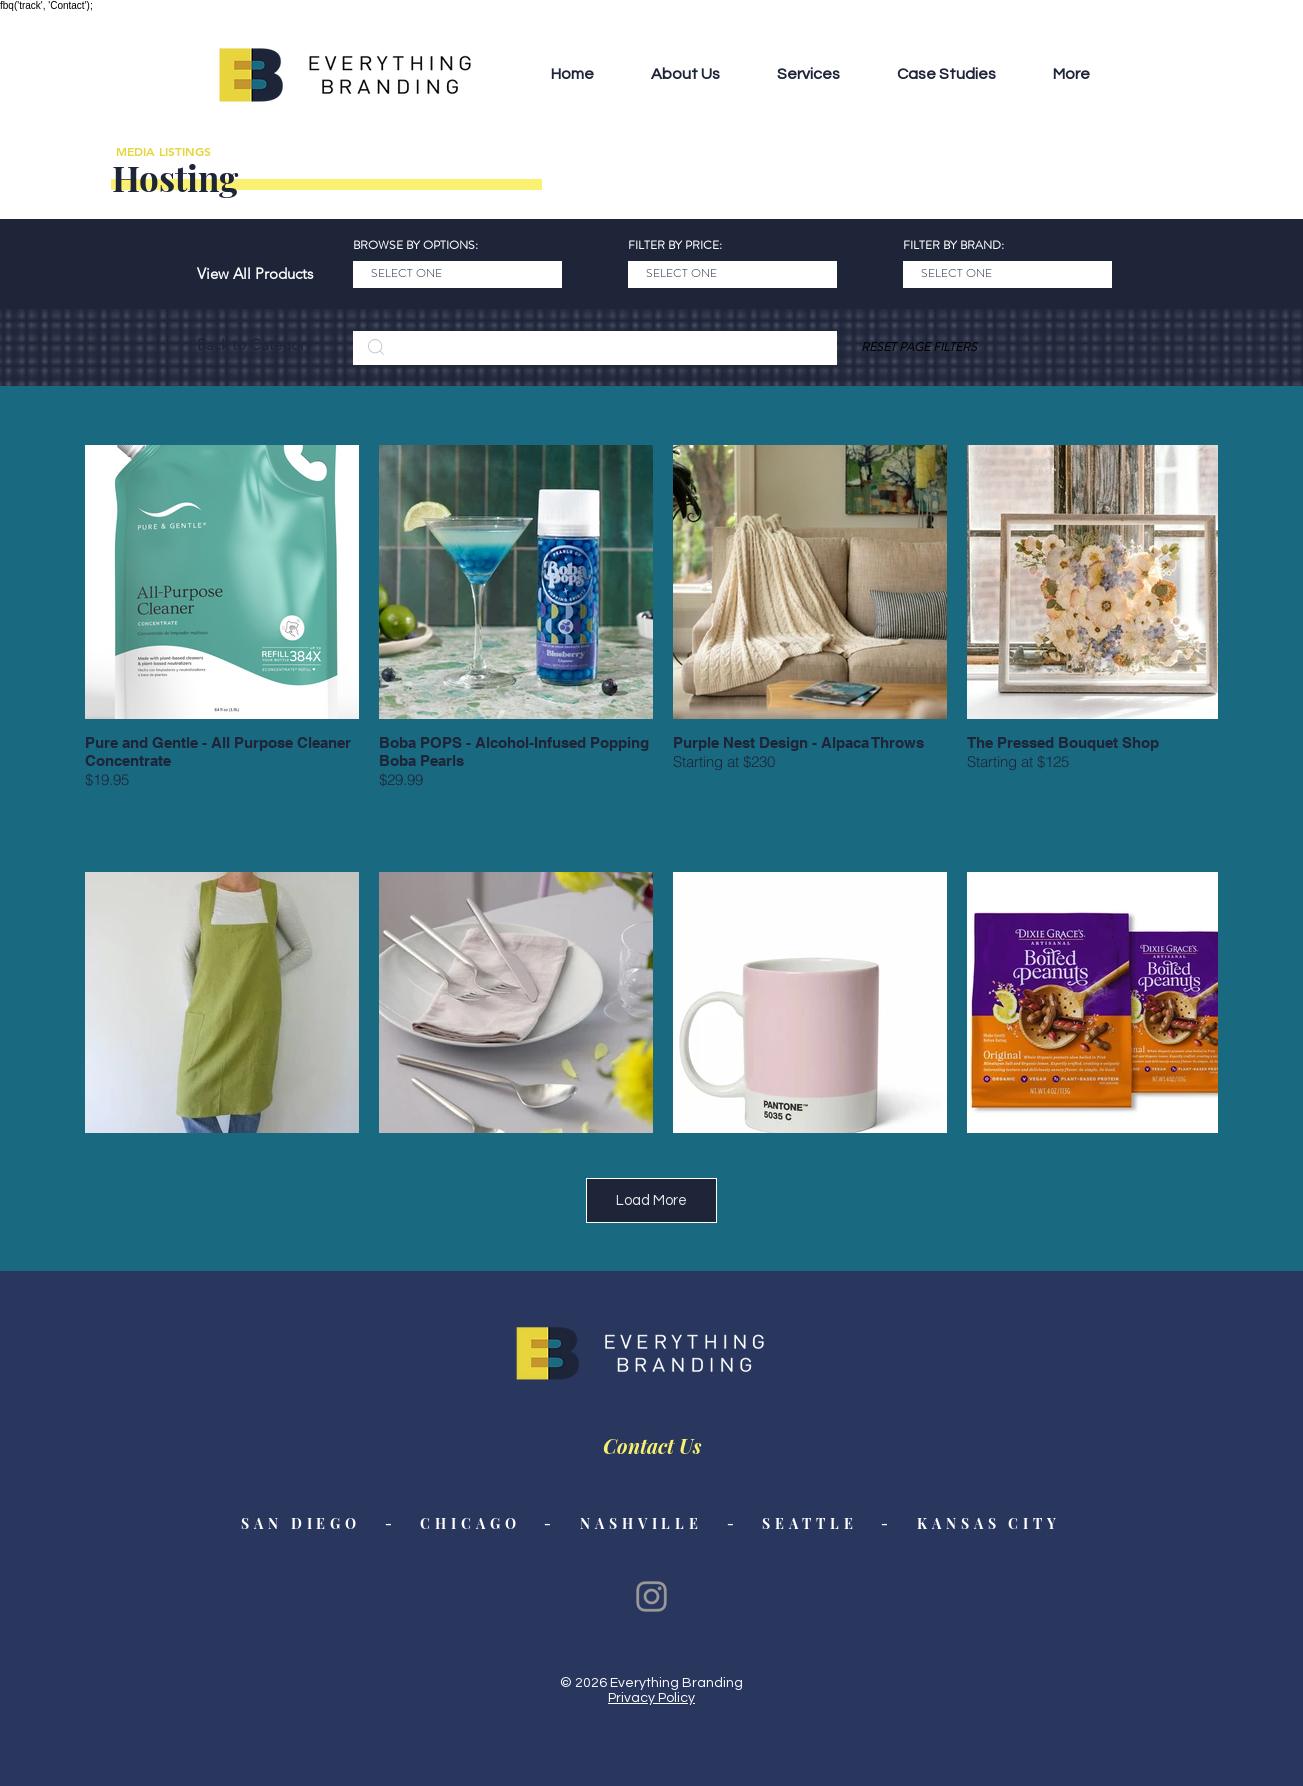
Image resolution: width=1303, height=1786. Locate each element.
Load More (651, 1200)
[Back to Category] (255, 345)
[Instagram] (651, 1596)
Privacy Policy (651, 1698)
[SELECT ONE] (457, 274)
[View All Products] (255, 274)
